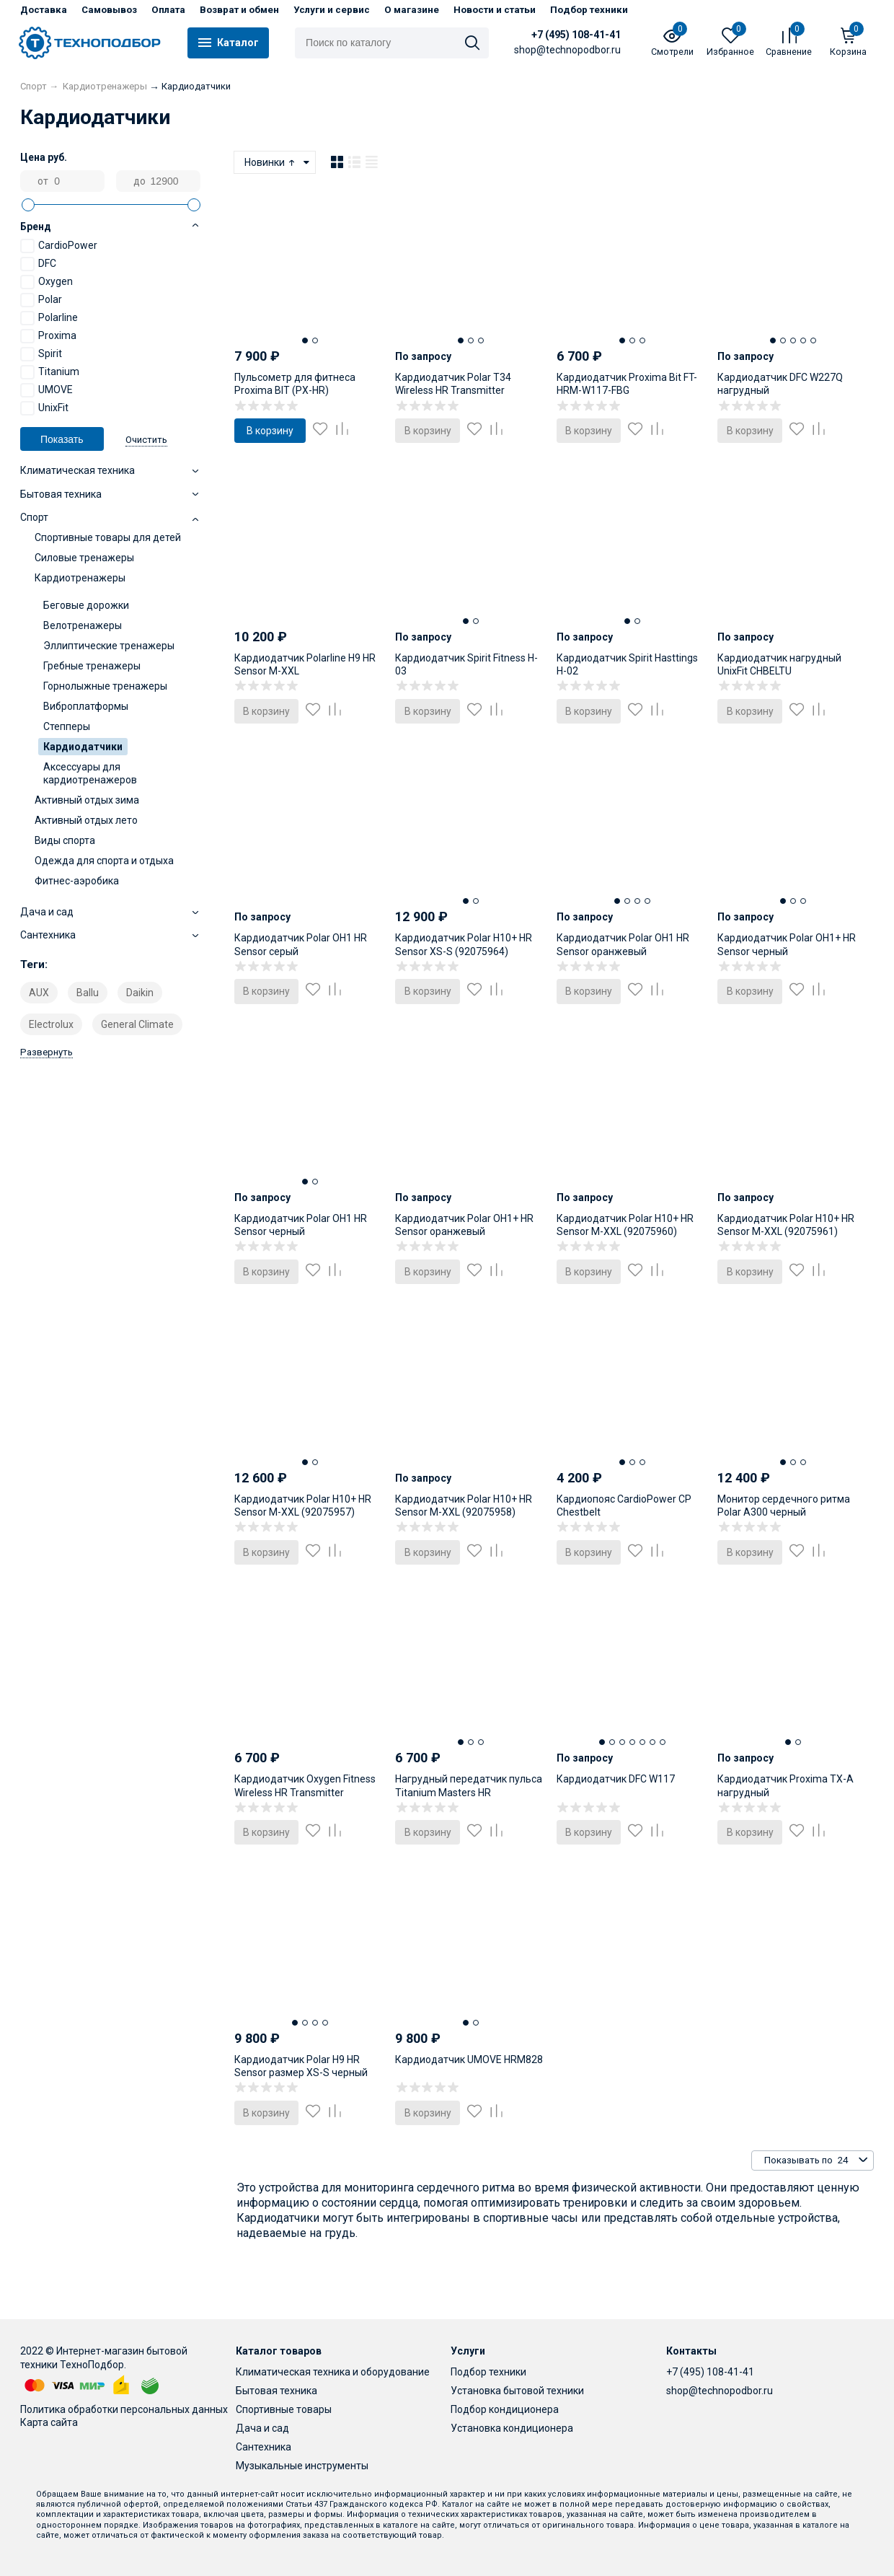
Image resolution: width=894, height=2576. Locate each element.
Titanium (49, 372)
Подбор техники (589, 9)
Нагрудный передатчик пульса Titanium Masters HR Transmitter (468, 1792)
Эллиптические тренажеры (108, 645)
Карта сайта (49, 2422)
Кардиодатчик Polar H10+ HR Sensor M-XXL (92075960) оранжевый (625, 1231)
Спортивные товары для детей (108, 537)
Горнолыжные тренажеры (105, 686)
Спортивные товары (284, 2409)
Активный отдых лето (86, 820)
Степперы (66, 726)
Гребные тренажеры (92, 666)
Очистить (146, 439)
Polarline (49, 318)
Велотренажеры (82, 625)
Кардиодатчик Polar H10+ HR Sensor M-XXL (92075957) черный (302, 1512)
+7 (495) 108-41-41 (576, 34)
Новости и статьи (494, 9)
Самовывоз (109, 9)
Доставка (43, 9)
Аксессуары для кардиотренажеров (90, 773)
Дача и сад (262, 2428)
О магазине (411, 9)
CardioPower (58, 246)
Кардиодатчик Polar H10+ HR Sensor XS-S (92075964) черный (463, 951)
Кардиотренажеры (80, 578)
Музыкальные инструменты (302, 2465)
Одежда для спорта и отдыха (104, 860)
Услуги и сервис (331, 9)
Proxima (48, 336)
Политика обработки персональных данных (124, 2409)
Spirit (41, 354)
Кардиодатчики (83, 746)
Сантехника (263, 2447)
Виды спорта (65, 840)
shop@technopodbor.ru (719, 2390)
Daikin (140, 992)
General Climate (137, 1024)
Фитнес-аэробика (77, 881)
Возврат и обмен (239, 9)
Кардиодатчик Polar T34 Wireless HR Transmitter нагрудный (453, 390)
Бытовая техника (276, 2390)
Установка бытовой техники (517, 2390)
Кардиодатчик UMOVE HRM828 (469, 2059)
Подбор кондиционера (505, 2409)
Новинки (270, 162)
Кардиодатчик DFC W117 (616, 1779)
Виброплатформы (85, 706)
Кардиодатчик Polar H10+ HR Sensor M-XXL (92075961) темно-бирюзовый (785, 1231)
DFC (38, 264)
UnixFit (44, 408)
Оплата (168, 9)
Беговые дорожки (86, 605)
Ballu (87, 992)
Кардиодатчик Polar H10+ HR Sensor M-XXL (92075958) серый (463, 1512)
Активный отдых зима (87, 800)
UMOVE (46, 390)
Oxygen (46, 282)
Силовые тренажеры (84, 557)
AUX (39, 992)
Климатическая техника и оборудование (333, 2372)
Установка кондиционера (512, 2428)
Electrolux (51, 1024)
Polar (41, 300)
